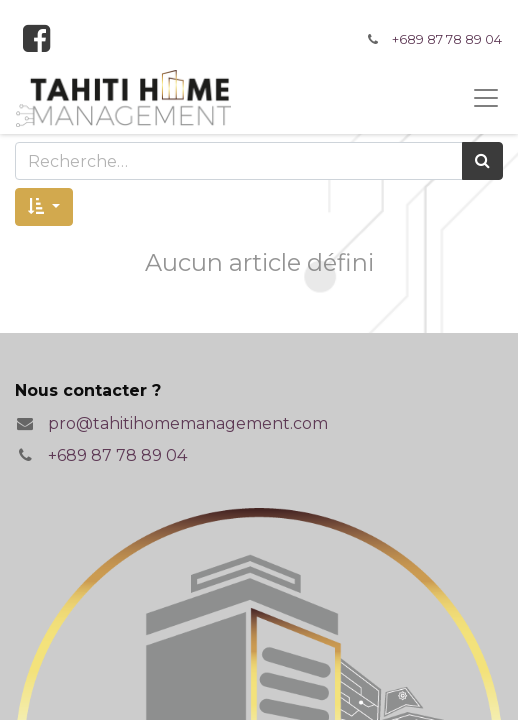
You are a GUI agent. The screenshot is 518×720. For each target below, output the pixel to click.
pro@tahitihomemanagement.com (188, 423)
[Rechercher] (482, 161)
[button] (44, 207)
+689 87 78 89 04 (447, 39)
